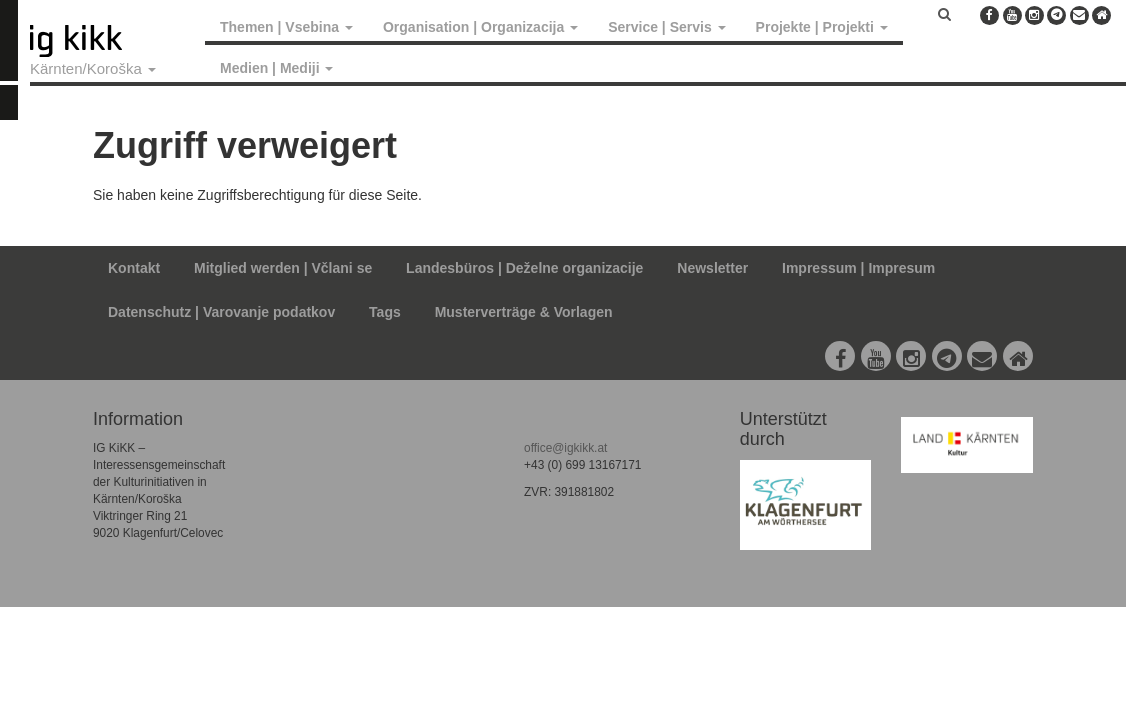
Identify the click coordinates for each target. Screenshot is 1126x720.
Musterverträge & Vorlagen (524, 312)
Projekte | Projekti (822, 27)
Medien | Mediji (276, 68)
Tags (385, 312)
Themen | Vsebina (286, 27)
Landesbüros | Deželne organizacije (524, 268)
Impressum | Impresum (858, 268)
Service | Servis (666, 27)
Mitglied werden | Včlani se (283, 268)
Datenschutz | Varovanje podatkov (221, 312)
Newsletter (712, 268)
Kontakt (134, 268)
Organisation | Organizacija (480, 27)
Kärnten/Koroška (93, 68)
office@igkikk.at (565, 448)
